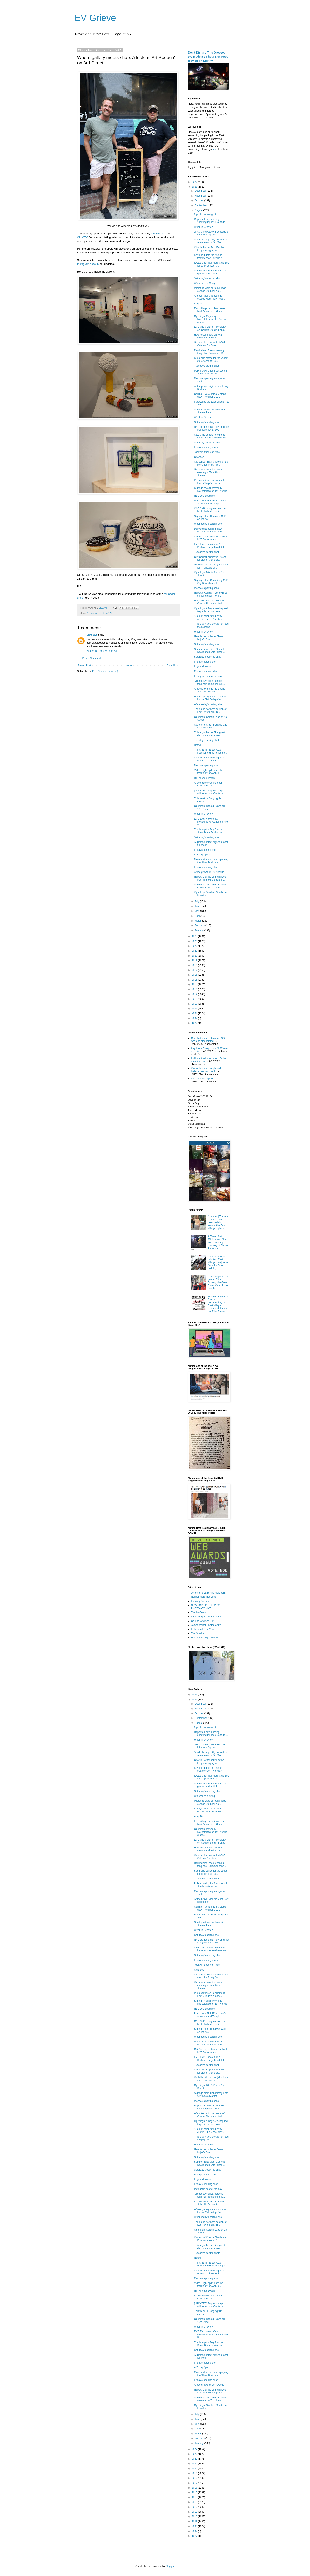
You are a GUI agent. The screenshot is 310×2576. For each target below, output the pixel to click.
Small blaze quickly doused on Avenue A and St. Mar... (210, 241)
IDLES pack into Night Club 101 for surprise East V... (211, 264)
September (201, 205)
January (199, 930)
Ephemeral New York (202, 1629)
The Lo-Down (198, 1612)
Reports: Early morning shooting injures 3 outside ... (211, 221)
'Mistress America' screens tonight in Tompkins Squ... (209, 682)
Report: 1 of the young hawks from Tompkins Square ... (210, 878)
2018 (195, 965)
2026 (195, 182)
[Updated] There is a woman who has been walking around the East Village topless (218, 1222)
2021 (195, 950)
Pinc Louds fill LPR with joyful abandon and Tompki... (210, 502)
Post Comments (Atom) (105, 671)
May (197, 911)
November (201, 195)
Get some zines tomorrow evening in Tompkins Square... (208, 472)
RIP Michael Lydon (204, 778)
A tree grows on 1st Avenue (209, 872)
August (199, 210)
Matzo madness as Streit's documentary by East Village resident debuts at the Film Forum (218, 1304)
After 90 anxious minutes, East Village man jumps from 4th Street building (218, 1262)
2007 (195, 1018)
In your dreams (202, 666)
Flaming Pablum (200, 1601)
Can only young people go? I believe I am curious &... (207, 1070)
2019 (195, 960)
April (197, 916)
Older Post (172, 665)
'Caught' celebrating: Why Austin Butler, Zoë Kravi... (209, 617)
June (198, 906)
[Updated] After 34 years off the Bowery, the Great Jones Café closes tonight (218, 1282)
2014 (195, 984)
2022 (195, 946)
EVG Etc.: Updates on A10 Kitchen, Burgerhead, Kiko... (211, 546)
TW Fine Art (158, 233)
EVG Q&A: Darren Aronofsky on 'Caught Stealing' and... (210, 328)
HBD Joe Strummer (204, 495)
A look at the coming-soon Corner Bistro (208, 784)
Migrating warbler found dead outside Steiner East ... (210, 289)
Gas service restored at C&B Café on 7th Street (209, 344)
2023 (195, 941)
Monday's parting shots (206, 588)
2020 (195, 955)
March (198, 920)
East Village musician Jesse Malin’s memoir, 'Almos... (209, 310)
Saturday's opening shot (207, 278)
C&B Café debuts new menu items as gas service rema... (211, 436)
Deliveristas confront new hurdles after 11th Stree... (209, 530)
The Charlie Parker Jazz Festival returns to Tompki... (210, 751)
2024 (195, 936)
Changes (199, 457)
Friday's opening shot (206, 671)
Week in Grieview (203, 227)
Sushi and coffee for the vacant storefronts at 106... (211, 359)
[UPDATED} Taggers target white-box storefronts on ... (210, 792)
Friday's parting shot (205, 661)
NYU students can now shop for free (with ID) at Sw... (211, 428)
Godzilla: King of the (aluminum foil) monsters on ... (211, 566)
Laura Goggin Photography (206, 1616)
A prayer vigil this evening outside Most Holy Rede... (209, 297)
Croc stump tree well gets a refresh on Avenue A (209, 759)
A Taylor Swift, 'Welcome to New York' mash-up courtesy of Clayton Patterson (218, 1242)
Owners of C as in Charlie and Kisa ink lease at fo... (210, 726)
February (200, 925)
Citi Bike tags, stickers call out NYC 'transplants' (210, 538)
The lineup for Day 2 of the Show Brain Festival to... (209, 831)
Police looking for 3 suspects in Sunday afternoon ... (211, 372)
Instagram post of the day (208, 676)
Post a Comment (91, 658)
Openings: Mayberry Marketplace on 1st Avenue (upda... (210, 319)
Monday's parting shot (206, 765)
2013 (195, 989)
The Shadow (198, 1633)
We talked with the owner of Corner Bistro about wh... (209, 602)
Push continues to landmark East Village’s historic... (209, 482)
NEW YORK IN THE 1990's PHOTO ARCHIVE (206, 1607)
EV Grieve (95, 18)
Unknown (92, 634)
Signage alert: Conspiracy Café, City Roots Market (211, 582)
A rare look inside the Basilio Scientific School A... (209, 690)
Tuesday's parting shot (206, 365)
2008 (195, 1013)
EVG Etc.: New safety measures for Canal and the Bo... (211, 821)
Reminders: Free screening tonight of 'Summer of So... (210, 352)
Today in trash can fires (206, 452)
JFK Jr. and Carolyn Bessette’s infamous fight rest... (211, 233)
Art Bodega (92, 613)
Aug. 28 (198, 303)
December (201, 190)
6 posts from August (205, 214)
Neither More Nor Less (203, 1596)
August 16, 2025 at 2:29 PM (102, 651)
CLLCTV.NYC (105, 613)
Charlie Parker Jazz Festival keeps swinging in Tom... (209, 249)
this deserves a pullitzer (204, 1078)
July (197, 901)
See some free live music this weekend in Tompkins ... (210, 886)
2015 (195, 979)
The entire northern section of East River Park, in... (210, 710)
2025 (195, 186)
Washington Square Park (205, 1637)
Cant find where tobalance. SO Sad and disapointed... (208, 1040)
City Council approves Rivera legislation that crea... (210, 558)
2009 (195, 1008)
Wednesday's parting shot (208, 523)
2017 (195, 970)
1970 (195, 1023)
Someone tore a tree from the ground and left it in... (210, 272)
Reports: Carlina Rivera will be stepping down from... (210, 594)
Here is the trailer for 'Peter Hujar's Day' (208, 638)
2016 (195, 974)
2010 (195, 1003)
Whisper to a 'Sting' (204, 283)
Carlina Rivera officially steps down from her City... (210, 395)
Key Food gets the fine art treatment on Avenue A (208, 256)
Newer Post (84, 665)
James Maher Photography (206, 1625)
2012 (195, 994)
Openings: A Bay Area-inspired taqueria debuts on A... (211, 610)
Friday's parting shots (206, 447)
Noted (197, 745)
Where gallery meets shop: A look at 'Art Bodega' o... (210, 698)
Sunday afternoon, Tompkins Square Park (209, 411)
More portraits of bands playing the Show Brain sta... (211, 861)
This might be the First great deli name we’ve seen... (209, 734)
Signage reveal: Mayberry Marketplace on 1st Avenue (210, 489)
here (214, 149)
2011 (195, 998)
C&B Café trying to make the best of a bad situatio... (209, 510)
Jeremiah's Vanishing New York (208, 1592)
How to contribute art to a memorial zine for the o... (209, 336)
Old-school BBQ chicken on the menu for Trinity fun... (211, 463)
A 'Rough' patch (202, 854)
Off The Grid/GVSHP (202, 1620)
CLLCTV (82, 237)
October (199, 200)
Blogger (170, 2566)
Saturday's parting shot (206, 422)
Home (128, 665)
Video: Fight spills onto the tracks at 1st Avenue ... (208, 772)
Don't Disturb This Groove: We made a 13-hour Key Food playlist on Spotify (208, 56)
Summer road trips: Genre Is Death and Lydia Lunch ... (209, 651)
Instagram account (88, 264)
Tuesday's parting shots (207, 740)
